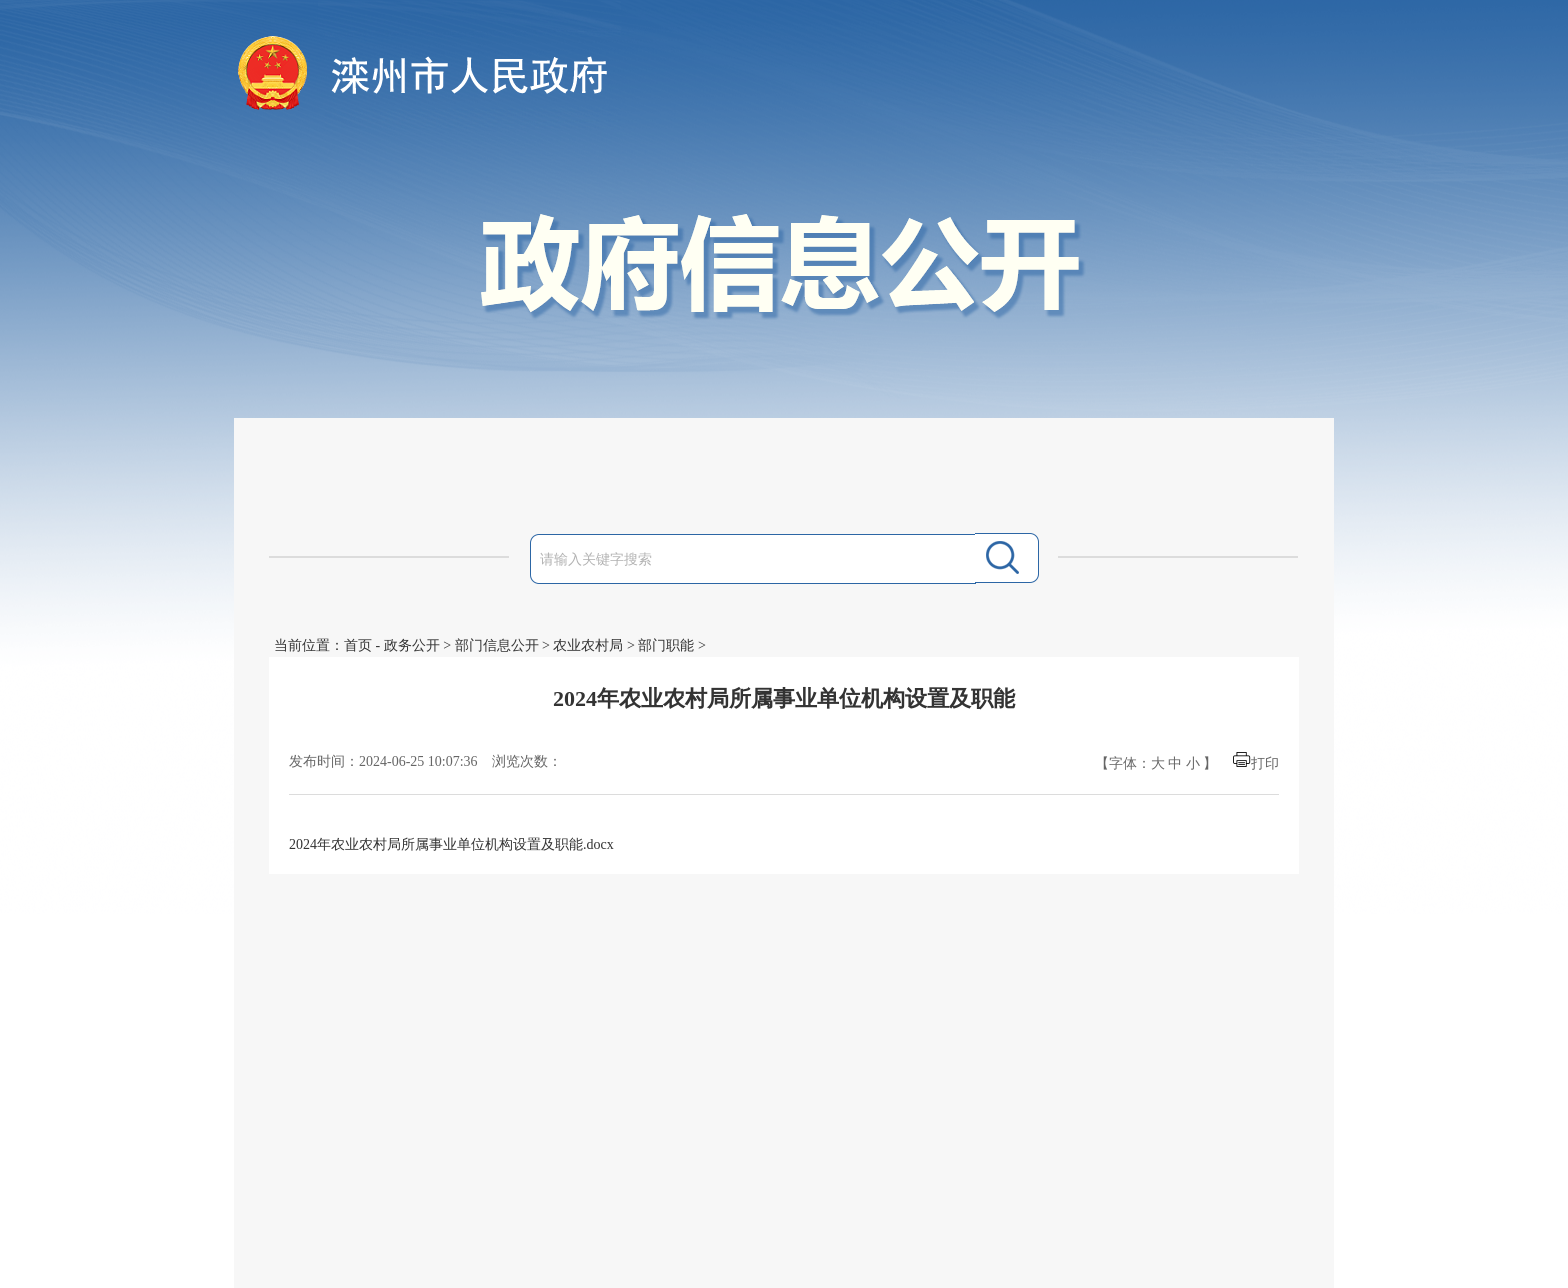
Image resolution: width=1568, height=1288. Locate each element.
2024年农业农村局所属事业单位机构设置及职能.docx (451, 844)
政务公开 (412, 645)
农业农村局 (588, 645)
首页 (358, 645)
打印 (1265, 763)
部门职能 (666, 645)
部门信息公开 (497, 645)
